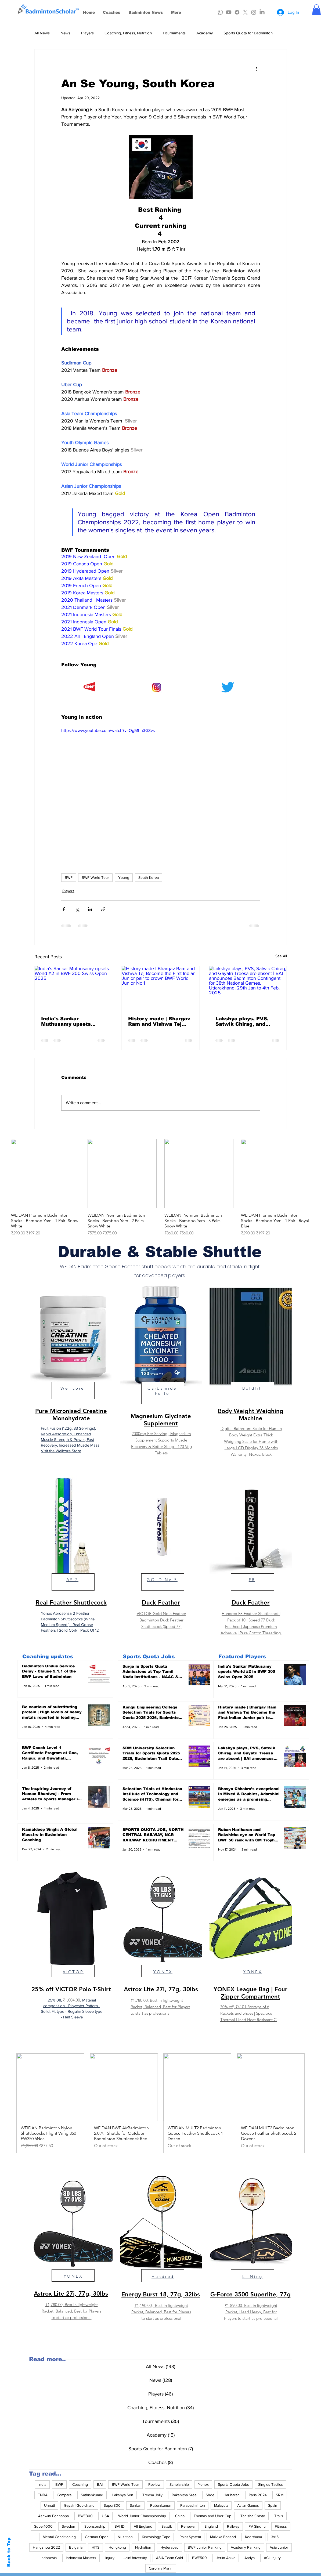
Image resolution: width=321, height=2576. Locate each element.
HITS (95, 2547)
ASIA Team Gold (169, 2558)
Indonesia (49, 2558)
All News (42, 33)
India (42, 2484)
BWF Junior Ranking (205, 2547)
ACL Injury (272, 2558)
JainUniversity (135, 2558)
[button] (316, 9)
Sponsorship (94, 2526)
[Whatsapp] (220, 12)
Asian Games (248, 2505)
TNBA (43, 2495)
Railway (233, 2526)
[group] (160, 1187)
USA (105, 2516)
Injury (109, 2558)
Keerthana (253, 2537)
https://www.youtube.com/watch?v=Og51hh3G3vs (108, 730)
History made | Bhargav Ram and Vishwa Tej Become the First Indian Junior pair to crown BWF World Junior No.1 (160, 1021)
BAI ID (119, 2526)
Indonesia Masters (81, 2558)
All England (143, 2526)
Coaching (80, 2484)
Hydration (143, 2547)
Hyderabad (169, 2547)
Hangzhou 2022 (46, 2547)
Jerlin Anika (225, 2558)
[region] (71, 1375)
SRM (279, 2495)
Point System (190, 2537)
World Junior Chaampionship (142, 2516)
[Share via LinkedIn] (90, 909)
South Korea (148, 877)
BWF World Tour (95, 877)
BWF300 (85, 2516)
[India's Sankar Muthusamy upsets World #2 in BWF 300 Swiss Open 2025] (73, 988)
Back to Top (8, 2552)
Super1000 (43, 2526)
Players (87, 33)
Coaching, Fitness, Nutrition (128, 33)
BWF (69, 877)
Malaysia (221, 2505)
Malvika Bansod (223, 2537)
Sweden (68, 2526)
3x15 (275, 2537)
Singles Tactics (270, 2484)
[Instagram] (254, 12)
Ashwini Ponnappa (53, 2516)
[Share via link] (103, 909)
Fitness (281, 2526)
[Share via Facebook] (63, 909)
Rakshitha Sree (184, 2495)
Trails (278, 2516)
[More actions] (257, 69)
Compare (64, 2495)
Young (123, 877)
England (211, 2526)
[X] (245, 12)
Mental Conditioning (59, 2537)
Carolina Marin (160, 2568)
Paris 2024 (258, 2495)
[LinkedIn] (262, 12)
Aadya (249, 2558)
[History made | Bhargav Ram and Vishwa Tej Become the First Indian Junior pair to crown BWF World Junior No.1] (160, 988)
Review (154, 2484)
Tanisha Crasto (252, 2516)
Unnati (49, 2505)
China (180, 2516)
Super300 (112, 2505)
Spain (272, 2505)
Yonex (203, 2484)
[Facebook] (237, 12)
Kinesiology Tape (156, 2537)
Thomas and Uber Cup (212, 2516)
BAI (100, 2484)
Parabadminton (192, 2505)
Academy (204, 33)
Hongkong (117, 2547)
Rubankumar (160, 2505)
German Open (97, 2537)
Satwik (166, 2526)
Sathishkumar (92, 2495)
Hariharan (231, 2495)
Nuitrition (125, 2537)
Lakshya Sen (122, 2495)
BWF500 (199, 2558)
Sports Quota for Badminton (248, 33)
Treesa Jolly (152, 2495)
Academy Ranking (246, 2547)
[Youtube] (229, 12)
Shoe (210, 2495)
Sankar (135, 2505)
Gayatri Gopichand (79, 2505)
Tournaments (174, 33)
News (65, 33)
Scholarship (179, 2484)
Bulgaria (75, 2547)
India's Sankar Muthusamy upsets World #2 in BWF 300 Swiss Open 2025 (68, 1021)
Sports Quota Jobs (233, 2484)
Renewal (188, 2526)
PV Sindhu (257, 2526)
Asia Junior (279, 2547)
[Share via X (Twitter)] (77, 909)
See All (281, 956)
